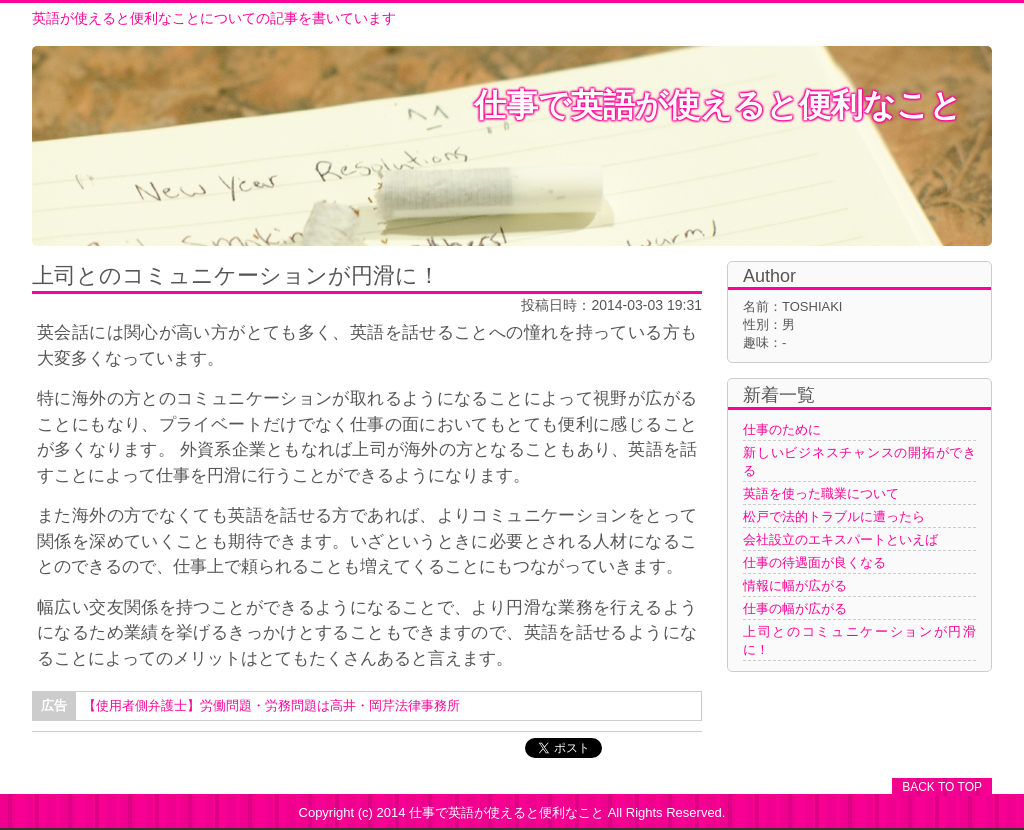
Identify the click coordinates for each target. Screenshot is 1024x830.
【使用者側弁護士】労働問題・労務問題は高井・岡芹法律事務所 (271, 705)
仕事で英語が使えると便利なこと (718, 105)
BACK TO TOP (942, 787)
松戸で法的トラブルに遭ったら (834, 516)
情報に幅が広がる (795, 585)
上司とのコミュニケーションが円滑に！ (859, 640)
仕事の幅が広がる (795, 608)
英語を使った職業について (821, 493)
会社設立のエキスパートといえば (840, 539)
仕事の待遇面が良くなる (814, 562)
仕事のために (782, 429)
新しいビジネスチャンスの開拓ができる (859, 461)
